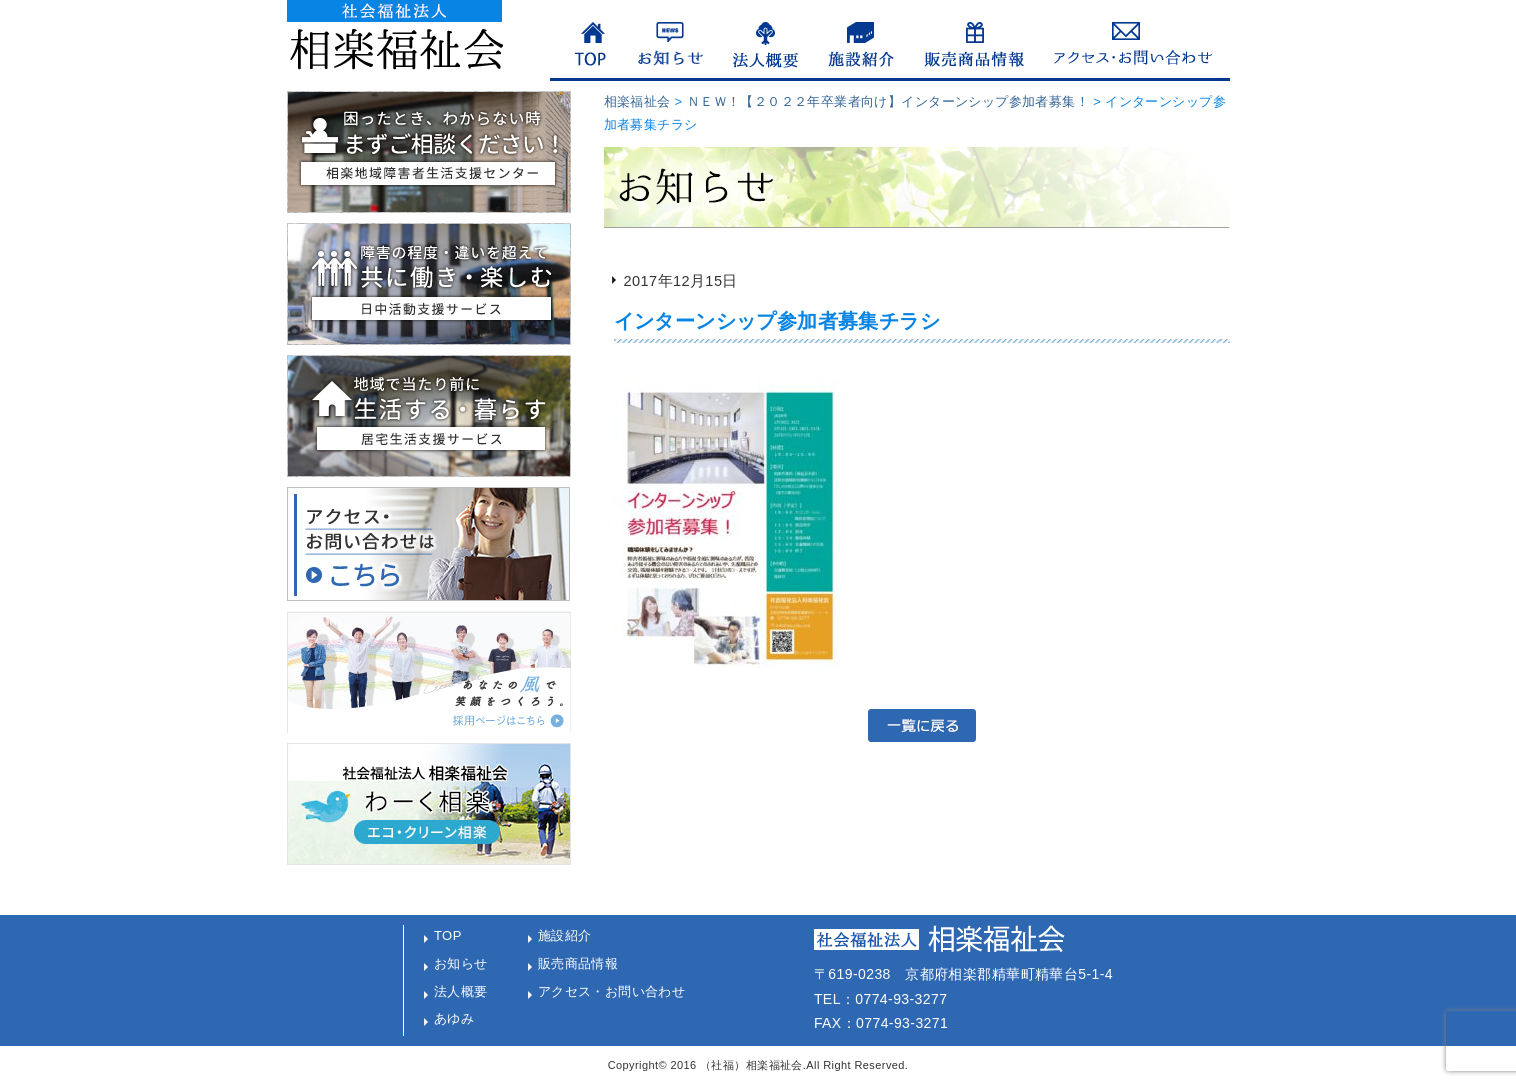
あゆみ (454, 1018)
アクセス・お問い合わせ (612, 991)
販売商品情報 (578, 963)
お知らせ (461, 963)
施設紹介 (565, 935)
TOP (448, 935)
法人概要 (461, 991)
